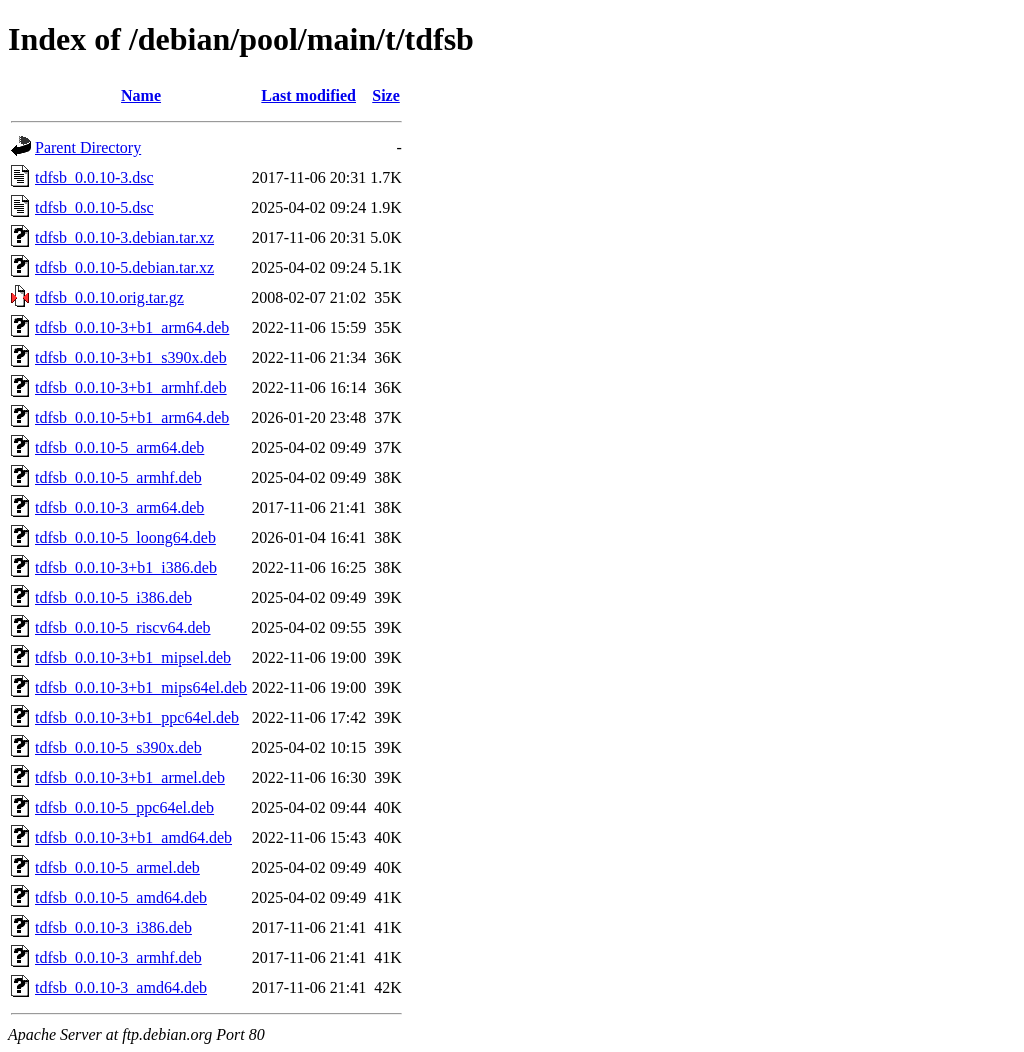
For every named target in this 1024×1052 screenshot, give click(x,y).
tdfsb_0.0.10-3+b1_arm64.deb (132, 327)
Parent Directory (88, 147)
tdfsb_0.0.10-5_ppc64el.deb (124, 807)
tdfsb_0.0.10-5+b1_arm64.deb (132, 417)
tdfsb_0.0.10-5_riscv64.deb (123, 627)
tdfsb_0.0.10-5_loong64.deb (125, 537)
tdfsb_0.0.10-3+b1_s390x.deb (131, 357)
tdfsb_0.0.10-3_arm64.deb (119, 507)
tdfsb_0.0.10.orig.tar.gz (109, 297)
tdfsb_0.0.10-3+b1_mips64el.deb (141, 687)
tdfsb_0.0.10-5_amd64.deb (121, 897)
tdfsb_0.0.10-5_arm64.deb (119, 447)
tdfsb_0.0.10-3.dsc (94, 177)
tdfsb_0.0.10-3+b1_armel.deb (130, 777)
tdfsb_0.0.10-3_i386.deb (113, 927)
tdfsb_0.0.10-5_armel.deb (117, 867)
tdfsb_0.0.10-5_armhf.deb (118, 477)
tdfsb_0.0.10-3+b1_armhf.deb (131, 387)
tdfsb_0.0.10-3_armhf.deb (118, 957)
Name (141, 95)
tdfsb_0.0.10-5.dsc (94, 207)
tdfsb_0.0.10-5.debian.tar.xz (124, 267)
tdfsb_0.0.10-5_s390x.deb (118, 747)
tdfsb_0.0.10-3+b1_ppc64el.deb (137, 717)
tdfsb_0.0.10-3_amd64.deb (121, 987)
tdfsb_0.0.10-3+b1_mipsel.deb (133, 657)
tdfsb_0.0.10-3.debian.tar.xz (124, 237)
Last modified (308, 95)
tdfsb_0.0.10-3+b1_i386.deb (126, 567)
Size (386, 95)
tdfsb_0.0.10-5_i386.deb (113, 597)
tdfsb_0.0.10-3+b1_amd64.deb (133, 837)
